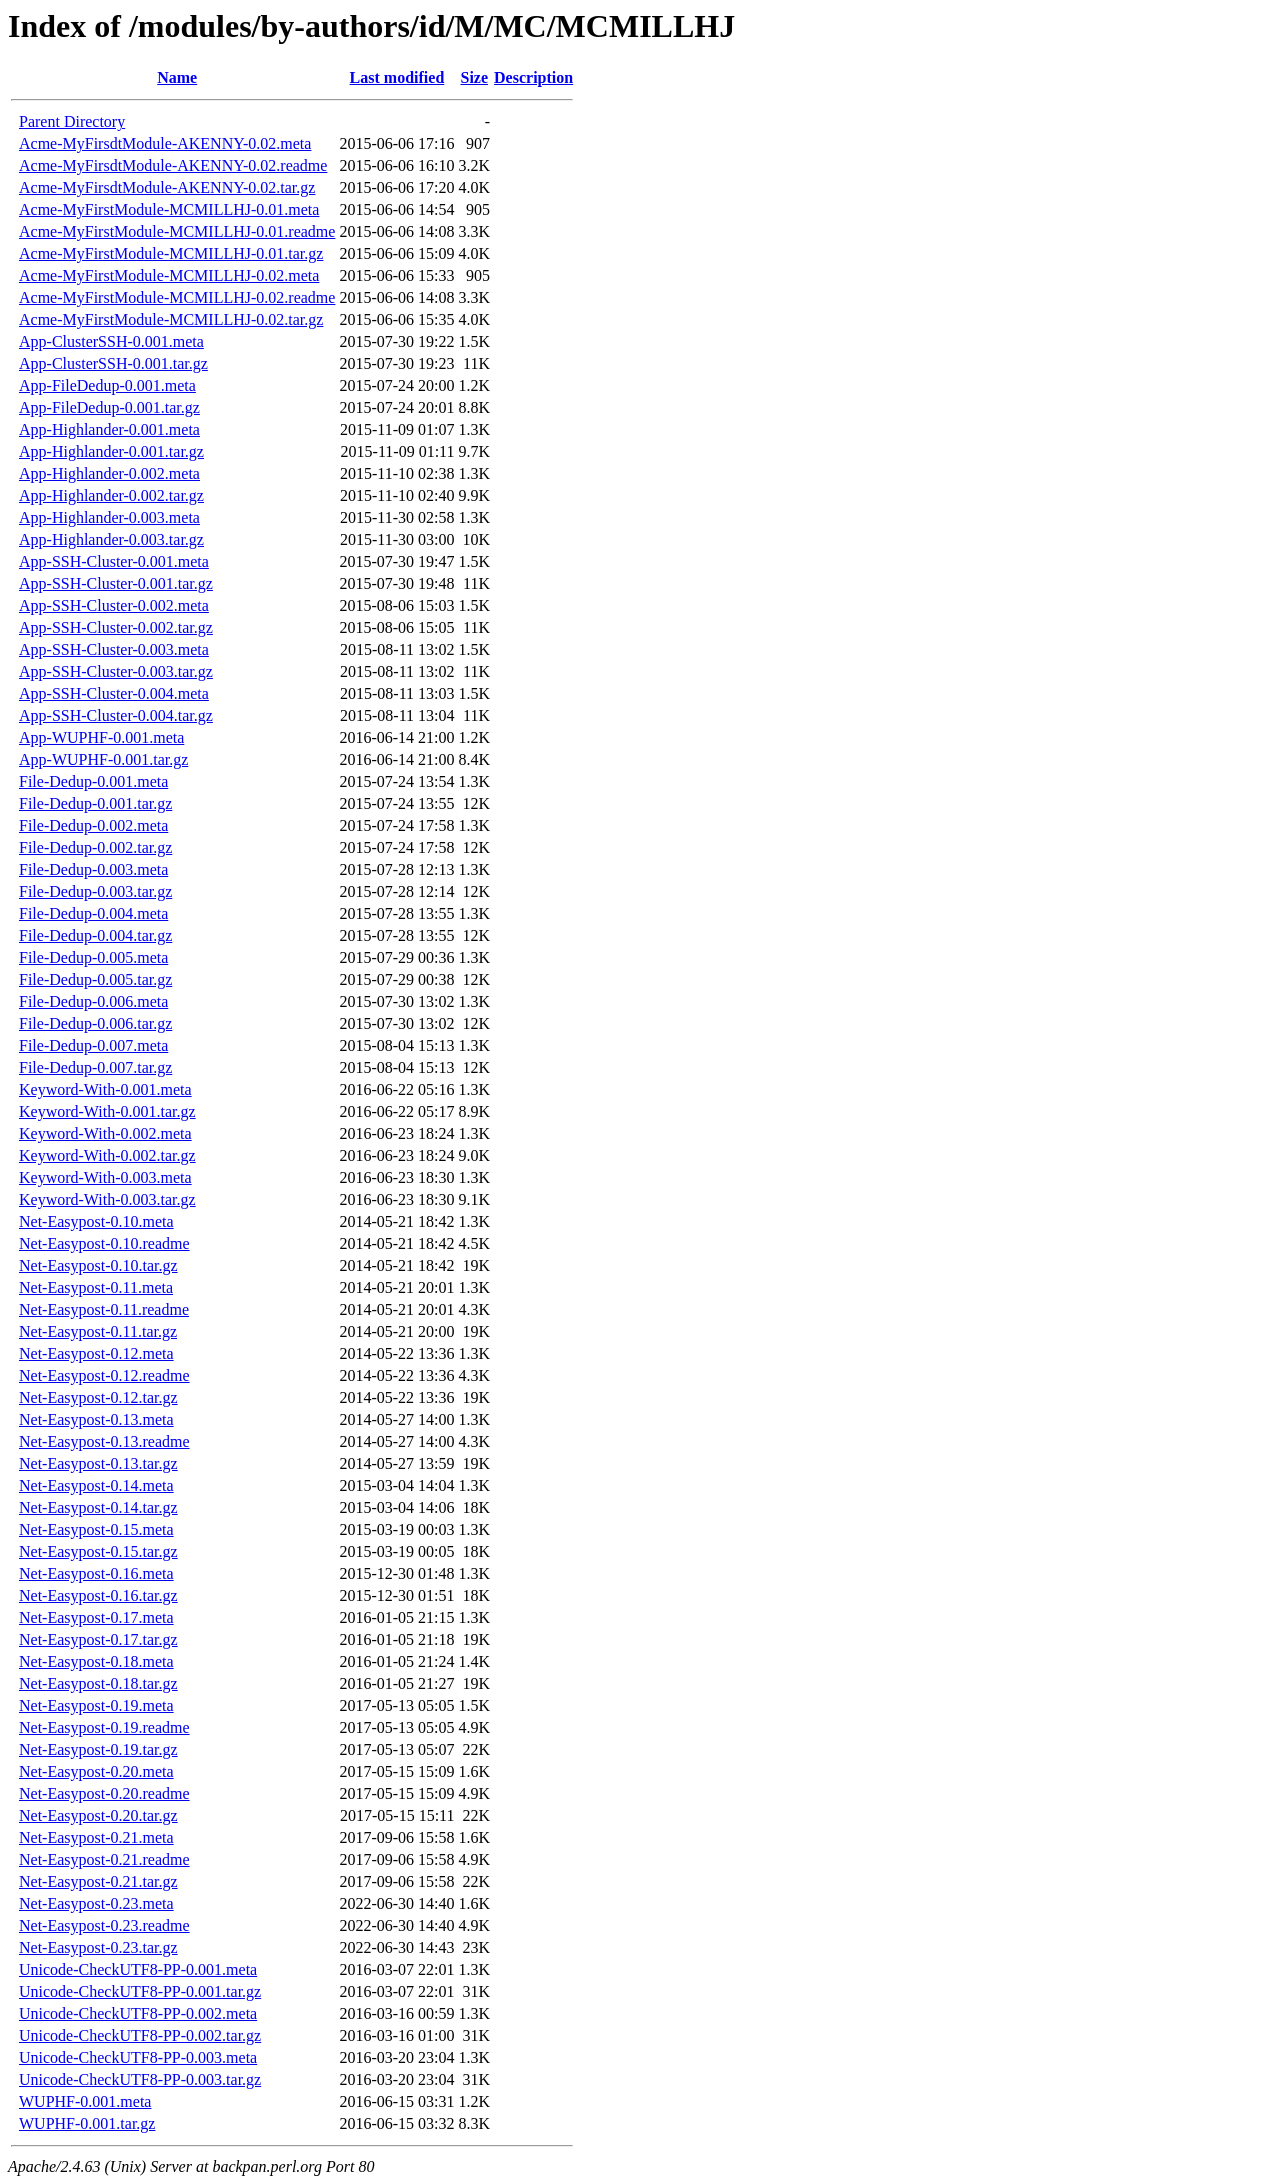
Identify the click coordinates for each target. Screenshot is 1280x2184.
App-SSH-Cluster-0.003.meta (114, 649)
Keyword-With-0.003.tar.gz (107, 1199)
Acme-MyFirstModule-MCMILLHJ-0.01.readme (177, 231)
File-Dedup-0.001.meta (93, 781)
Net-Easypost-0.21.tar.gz (98, 1881)
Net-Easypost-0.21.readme (104, 1859)
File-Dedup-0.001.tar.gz (95, 803)
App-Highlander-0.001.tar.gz (111, 451)
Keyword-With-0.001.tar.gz (107, 1111)
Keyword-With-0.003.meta (105, 1177)
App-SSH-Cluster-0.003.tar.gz (116, 671)
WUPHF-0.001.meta (85, 2101)
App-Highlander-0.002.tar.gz (111, 495)
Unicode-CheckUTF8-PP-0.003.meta (138, 2057)
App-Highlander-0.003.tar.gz (111, 539)
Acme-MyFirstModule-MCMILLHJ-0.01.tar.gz (171, 253)
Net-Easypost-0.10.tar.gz (98, 1265)
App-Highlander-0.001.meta (109, 429)
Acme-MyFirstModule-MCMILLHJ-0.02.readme (177, 297)
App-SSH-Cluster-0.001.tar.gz (116, 583)
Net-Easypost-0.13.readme (104, 1441)
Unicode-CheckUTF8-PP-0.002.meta (138, 2013)
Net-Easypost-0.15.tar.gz (98, 1551)
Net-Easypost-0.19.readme (104, 1727)
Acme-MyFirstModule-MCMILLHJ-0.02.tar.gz (171, 319)
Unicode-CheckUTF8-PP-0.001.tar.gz (140, 1991)
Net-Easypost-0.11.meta (96, 1287)
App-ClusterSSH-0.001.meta (111, 341)
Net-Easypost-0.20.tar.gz (98, 1815)
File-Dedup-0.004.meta (93, 913)
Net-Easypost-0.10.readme (104, 1243)
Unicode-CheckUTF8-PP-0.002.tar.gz (140, 2035)
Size (475, 77)
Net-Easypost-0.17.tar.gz (98, 1639)
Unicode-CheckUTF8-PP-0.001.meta (138, 1969)
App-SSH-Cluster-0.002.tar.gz (116, 627)
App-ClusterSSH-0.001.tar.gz (113, 363)
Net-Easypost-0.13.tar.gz (98, 1463)
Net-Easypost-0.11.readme (104, 1309)
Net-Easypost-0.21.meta (96, 1837)
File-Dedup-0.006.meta (93, 1001)
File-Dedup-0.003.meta (93, 869)
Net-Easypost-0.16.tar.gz (98, 1595)
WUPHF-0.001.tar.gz (87, 2123)
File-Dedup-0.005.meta (93, 957)
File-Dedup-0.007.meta (93, 1045)
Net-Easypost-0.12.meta (96, 1353)
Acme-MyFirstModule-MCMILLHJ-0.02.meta (169, 275)
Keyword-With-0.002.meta (105, 1133)
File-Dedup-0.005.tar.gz (95, 979)
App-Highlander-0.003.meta (109, 517)
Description (533, 77)
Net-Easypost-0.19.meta (96, 1705)
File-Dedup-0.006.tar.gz (95, 1023)
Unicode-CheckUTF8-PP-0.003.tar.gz (140, 2079)
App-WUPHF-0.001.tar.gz (103, 759)
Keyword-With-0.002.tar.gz (107, 1155)
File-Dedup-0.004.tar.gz (95, 935)
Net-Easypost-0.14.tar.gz (98, 1507)
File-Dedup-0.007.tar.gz (95, 1067)
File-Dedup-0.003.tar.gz (95, 891)
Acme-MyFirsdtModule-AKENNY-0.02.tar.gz (167, 187)
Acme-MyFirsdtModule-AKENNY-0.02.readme (173, 165)
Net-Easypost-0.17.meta (96, 1617)
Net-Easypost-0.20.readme (104, 1793)
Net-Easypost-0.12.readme (104, 1375)
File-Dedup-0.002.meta (93, 825)
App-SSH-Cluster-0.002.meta (114, 605)
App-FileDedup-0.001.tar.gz (109, 407)
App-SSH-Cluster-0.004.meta (114, 693)
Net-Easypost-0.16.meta (96, 1573)
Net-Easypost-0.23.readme (104, 1925)
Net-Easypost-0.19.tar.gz (98, 1749)
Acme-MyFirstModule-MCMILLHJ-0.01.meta (169, 209)
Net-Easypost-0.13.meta (96, 1419)
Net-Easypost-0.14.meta (96, 1485)
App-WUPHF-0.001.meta (101, 737)
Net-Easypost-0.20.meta (96, 1771)
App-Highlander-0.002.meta (109, 473)
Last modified (397, 77)
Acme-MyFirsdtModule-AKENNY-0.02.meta (165, 143)
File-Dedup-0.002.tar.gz (95, 847)
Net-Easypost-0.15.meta (96, 1529)
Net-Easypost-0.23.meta (96, 1903)
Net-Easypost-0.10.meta (96, 1221)
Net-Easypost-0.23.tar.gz (98, 1947)
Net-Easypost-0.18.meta (96, 1661)
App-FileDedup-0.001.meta (107, 385)
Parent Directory (72, 121)
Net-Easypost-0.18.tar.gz (98, 1683)
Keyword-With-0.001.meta (105, 1089)
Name (177, 77)
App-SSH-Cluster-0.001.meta (114, 561)
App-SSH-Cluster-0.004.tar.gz (116, 715)
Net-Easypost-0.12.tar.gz (98, 1397)
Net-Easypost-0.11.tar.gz (98, 1331)
